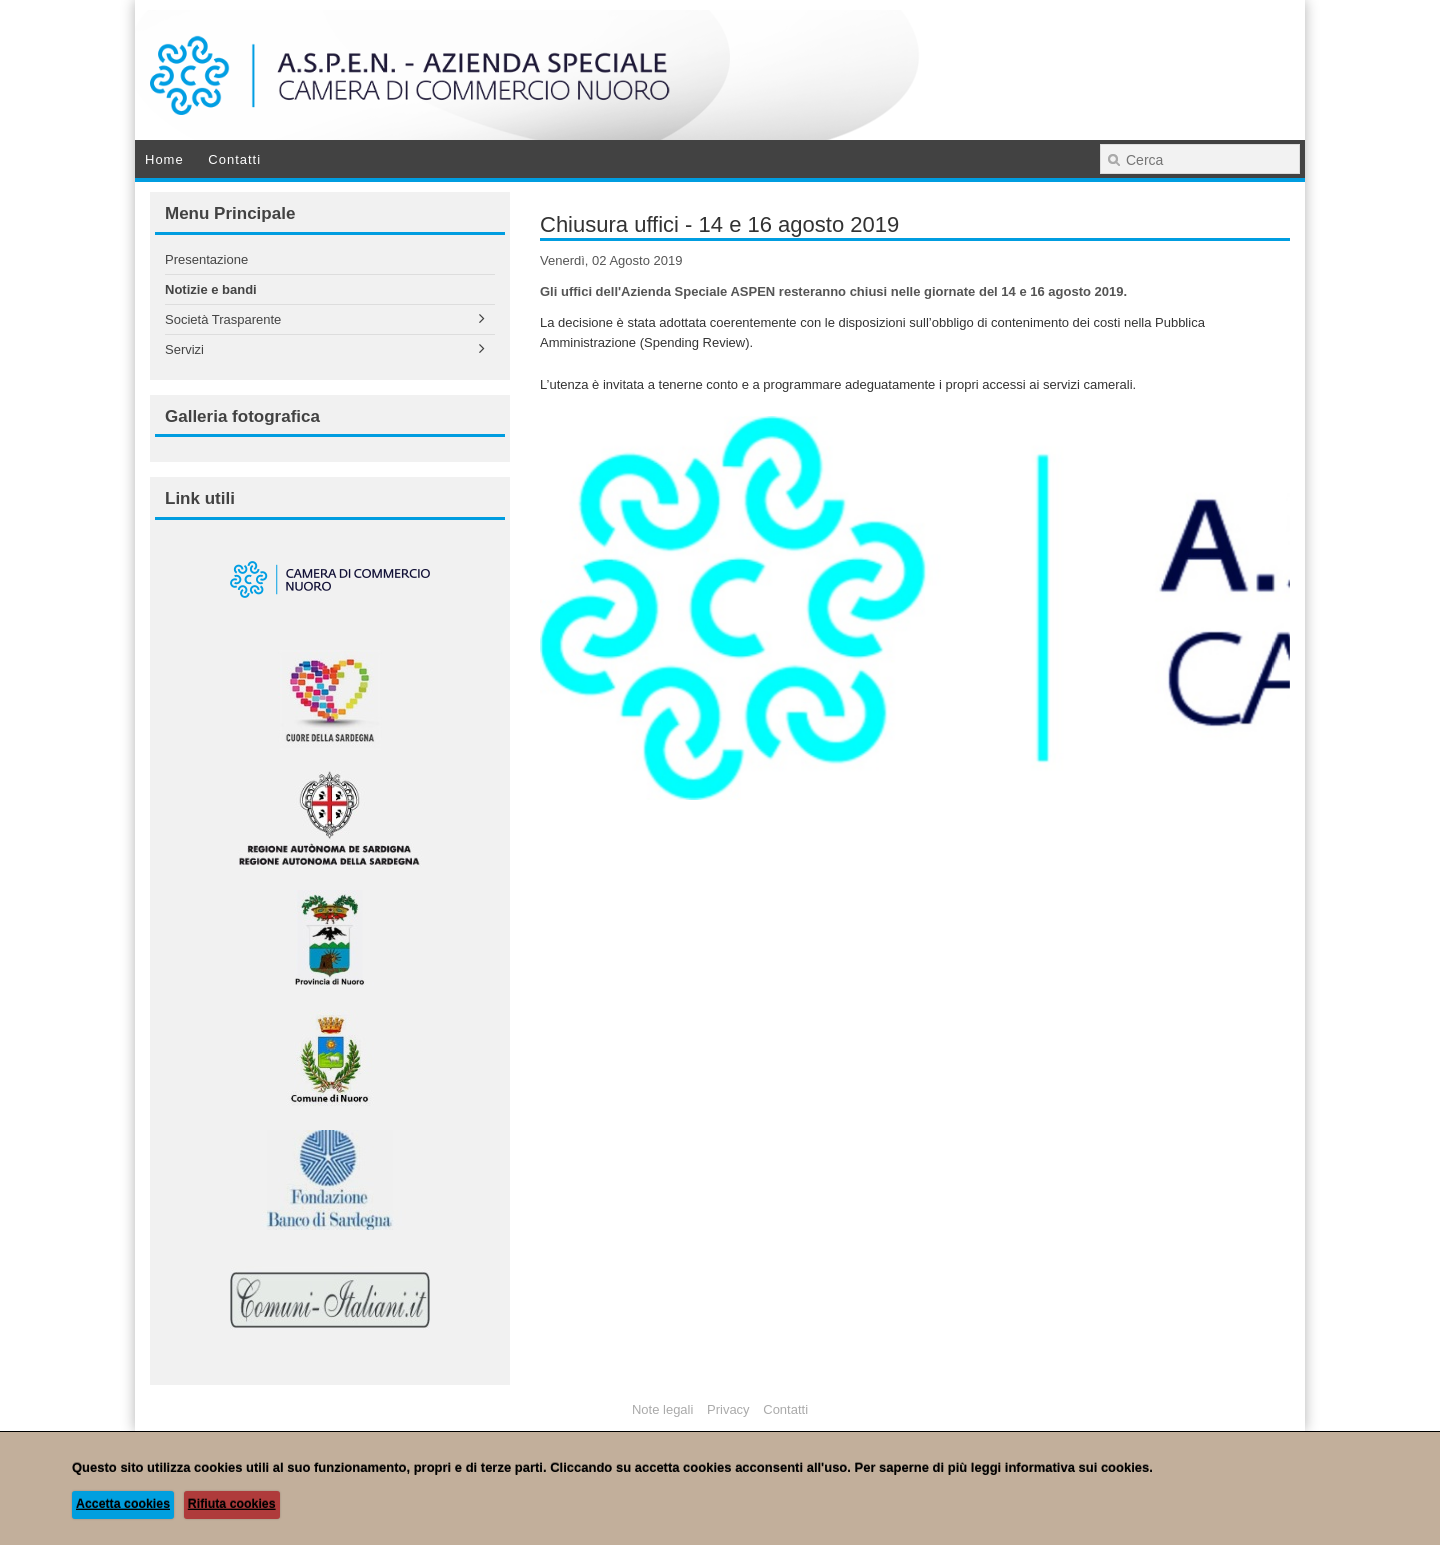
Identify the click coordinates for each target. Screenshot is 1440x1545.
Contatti (234, 159)
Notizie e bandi (211, 289)
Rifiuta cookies (232, 1504)
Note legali (662, 1409)
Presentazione (206, 259)
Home (164, 159)
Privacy (728, 1409)
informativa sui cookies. (1079, 1467)
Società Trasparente (223, 319)
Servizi (184, 349)
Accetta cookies (123, 1504)
